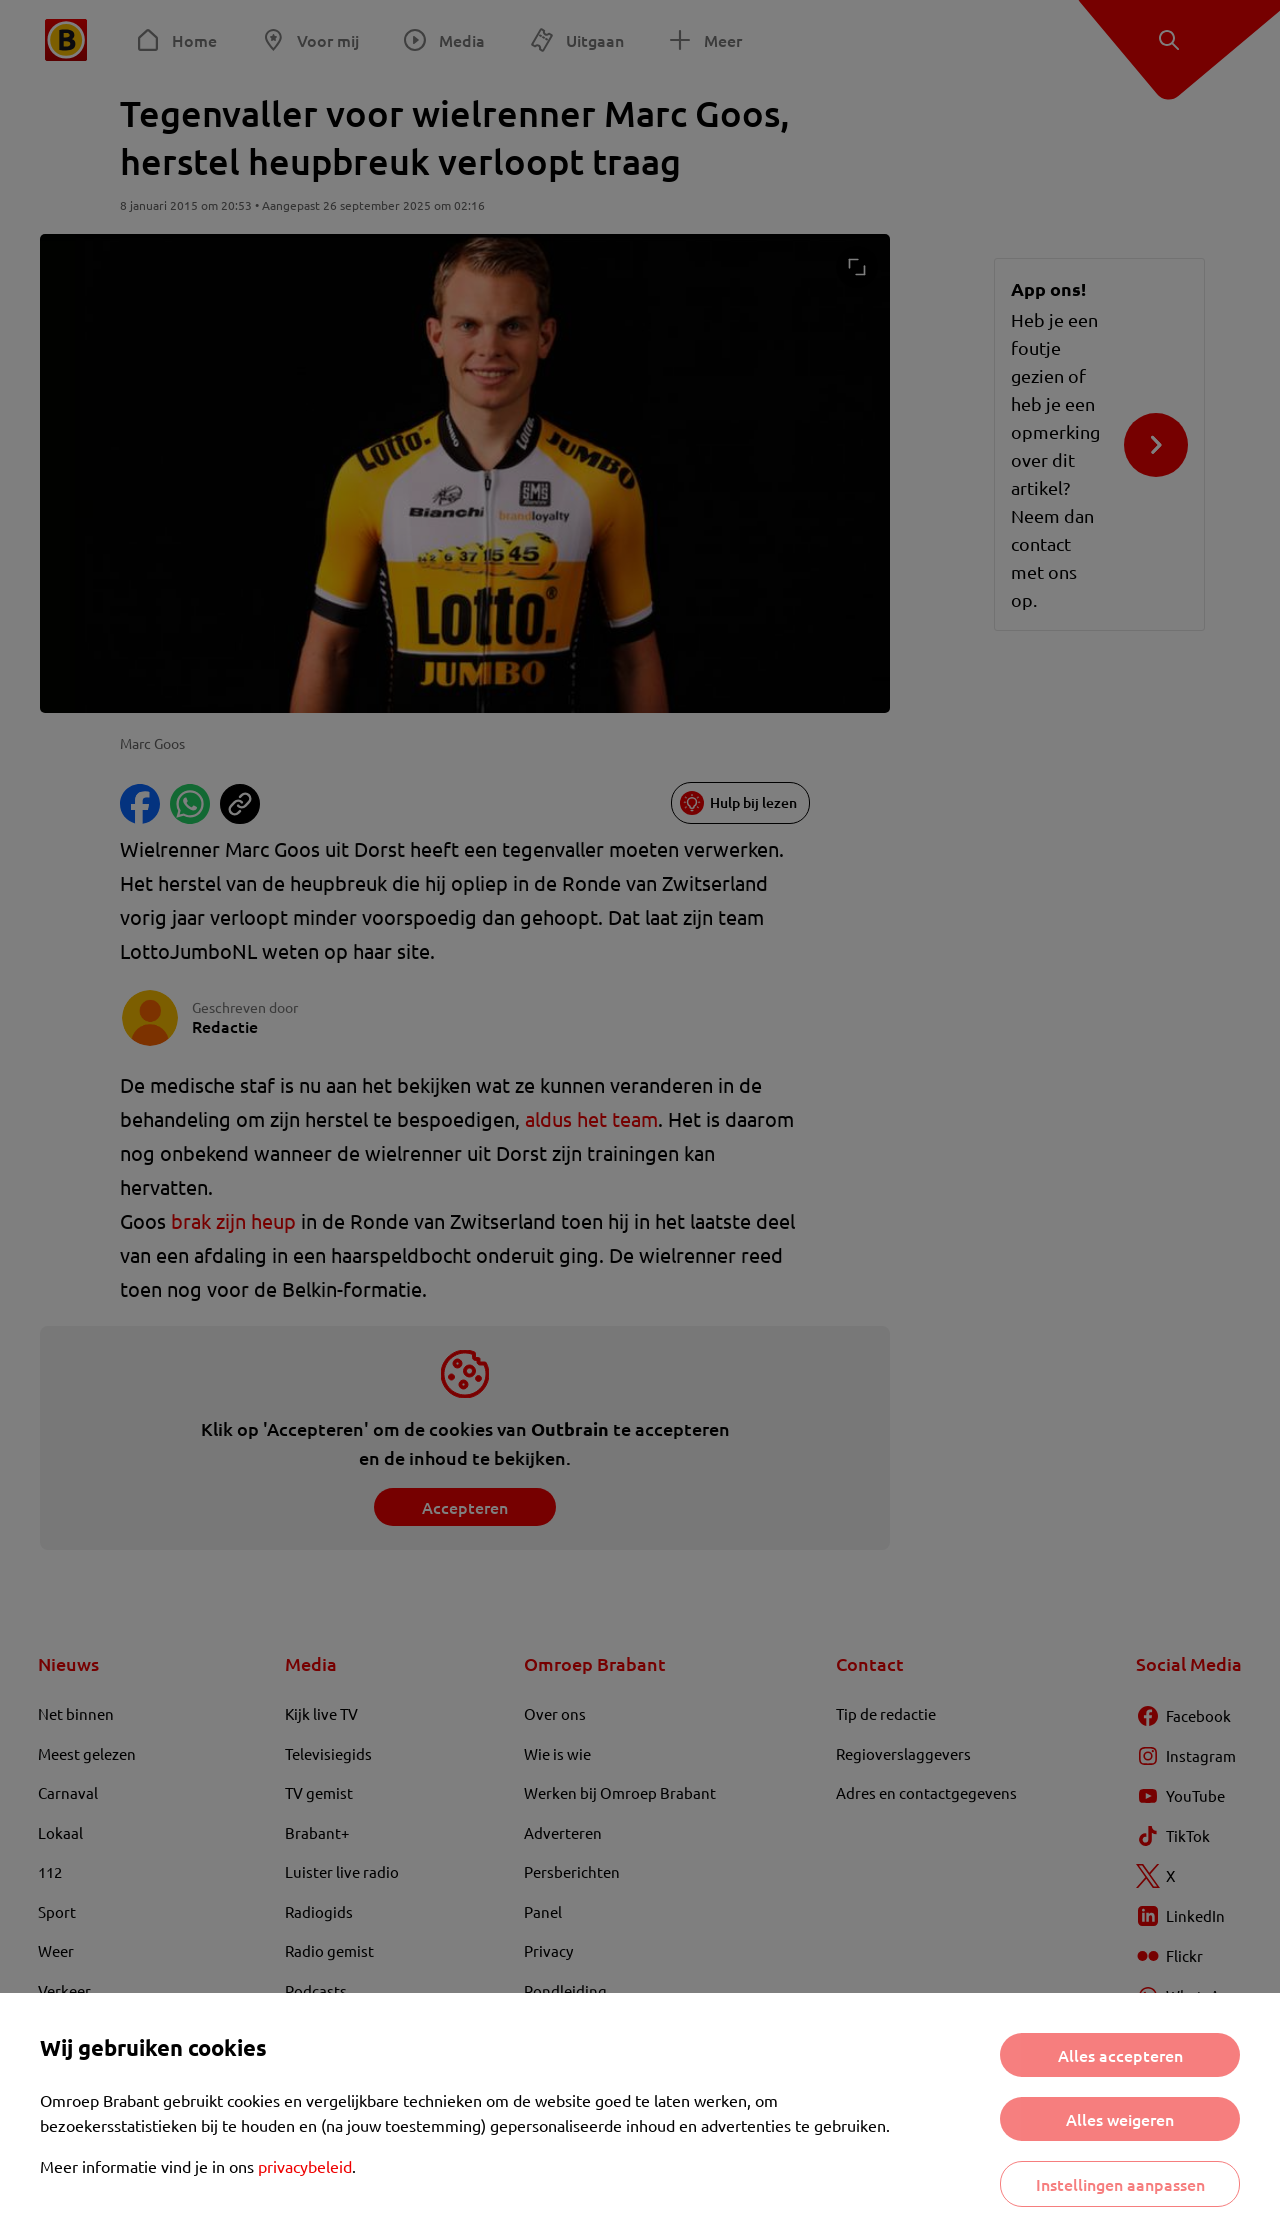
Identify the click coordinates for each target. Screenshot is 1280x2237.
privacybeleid (305, 2166)
